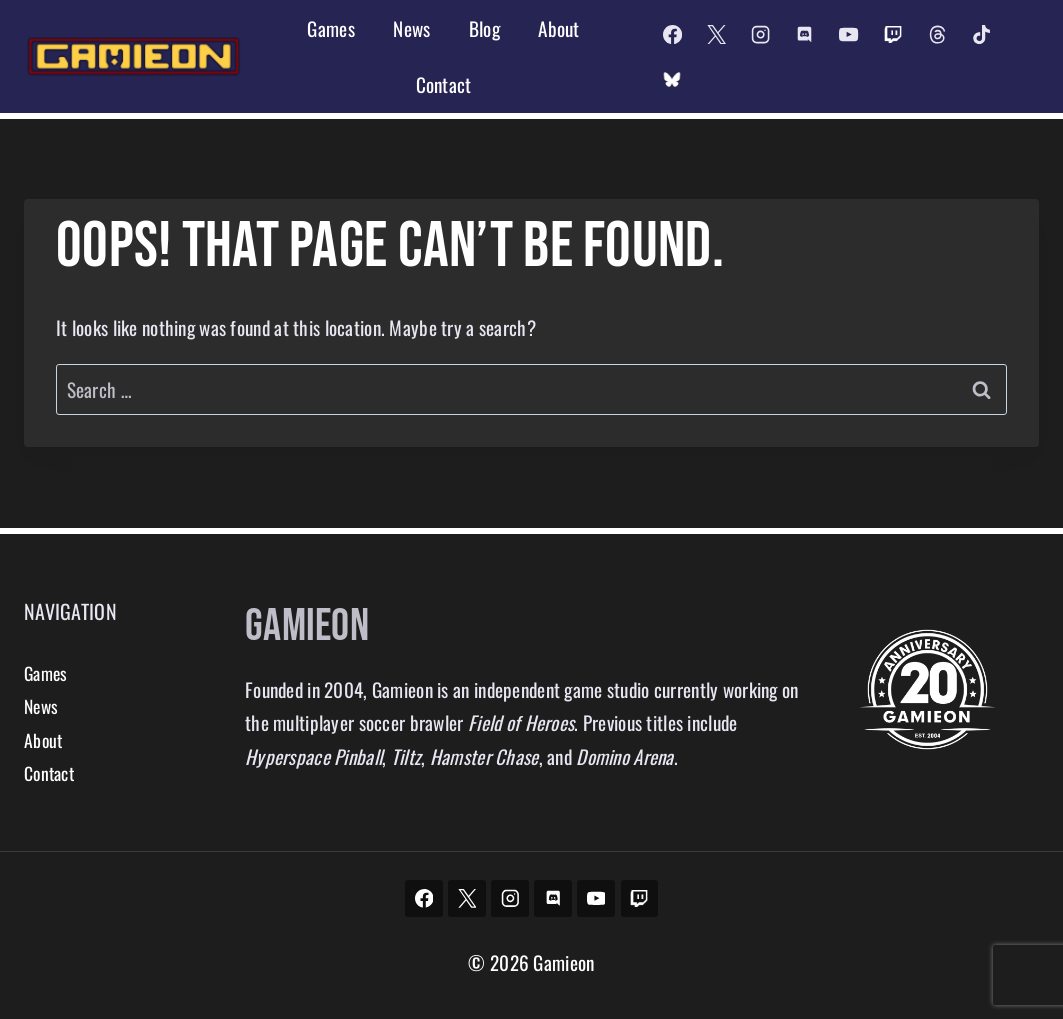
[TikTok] (981, 34)
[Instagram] (760, 34)
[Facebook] (672, 34)
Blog (484, 28)
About (558, 28)
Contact (444, 84)
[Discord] (805, 34)
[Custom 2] (672, 79)
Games (330, 28)
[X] (716, 34)
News (411, 28)
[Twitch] (893, 34)
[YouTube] (849, 34)
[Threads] (937, 34)
